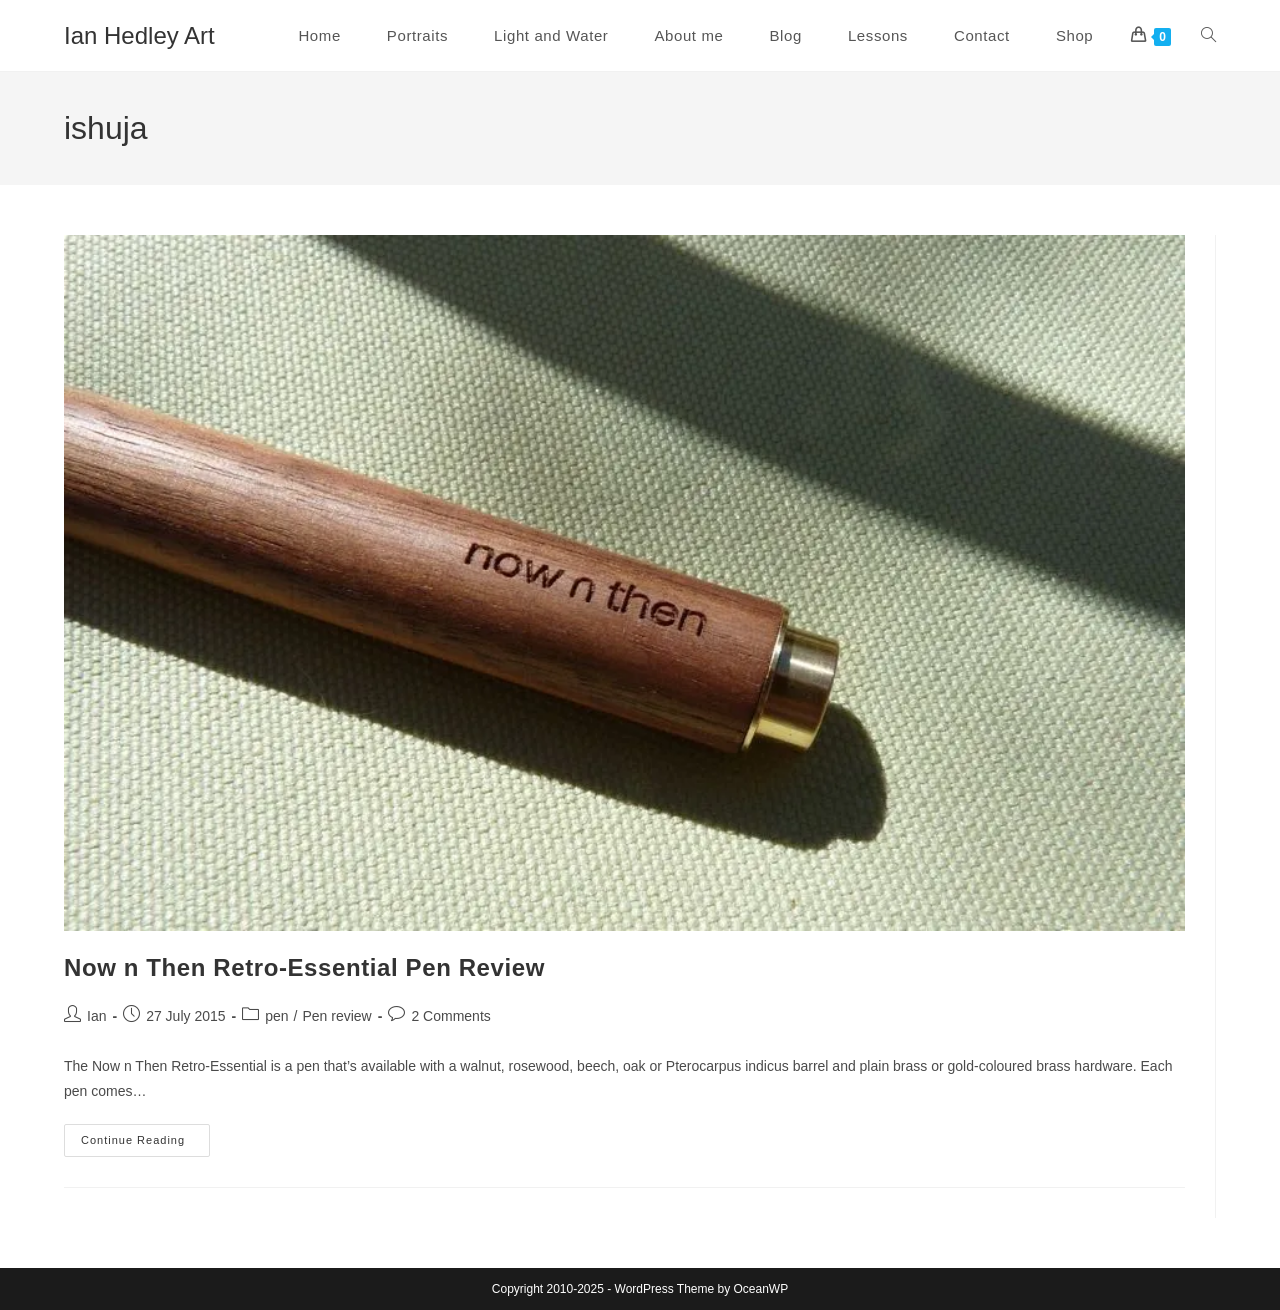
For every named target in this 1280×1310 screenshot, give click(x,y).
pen (276, 1016)
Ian (96, 1016)
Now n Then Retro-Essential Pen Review (304, 967)
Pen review (336, 1016)
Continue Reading (145, 1145)
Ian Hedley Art (139, 35)
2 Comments (450, 1016)
